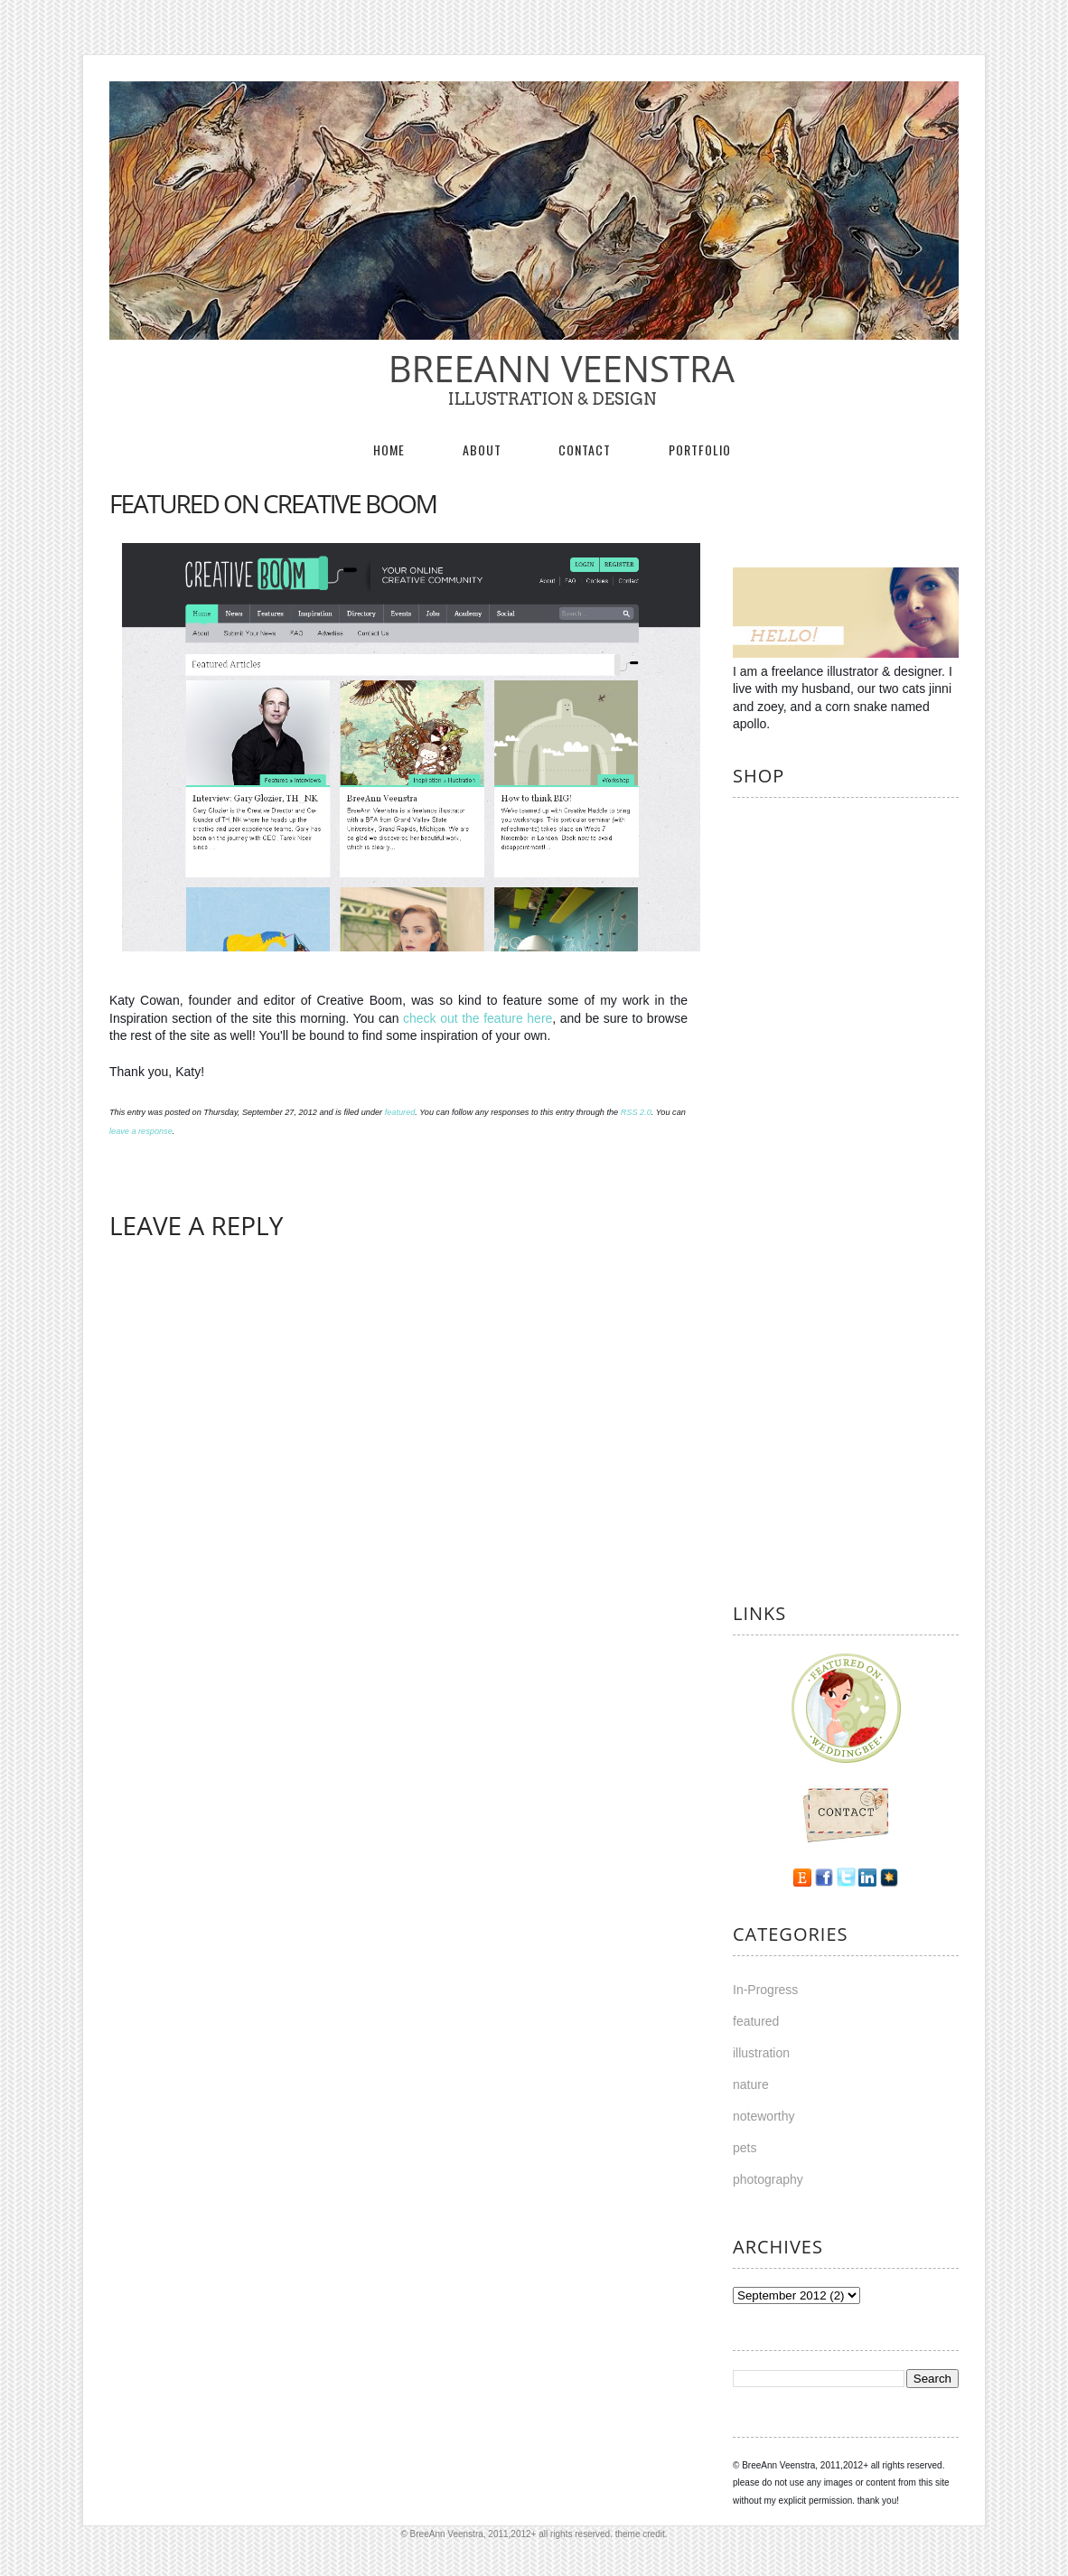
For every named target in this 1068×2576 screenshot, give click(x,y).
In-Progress (765, 1989)
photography (768, 2179)
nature (751, 2084)
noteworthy (763, 2116)
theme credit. (641, 2534)
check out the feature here (477, 1018)
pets (744, 2147)
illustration (761, 2053)
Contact (584, 449)
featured (400, 1112)
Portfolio (700, 449)
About (482, 449)
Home (389, 449)
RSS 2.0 (636, 1112)
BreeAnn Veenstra (552, 368)
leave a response (141, 1131)
